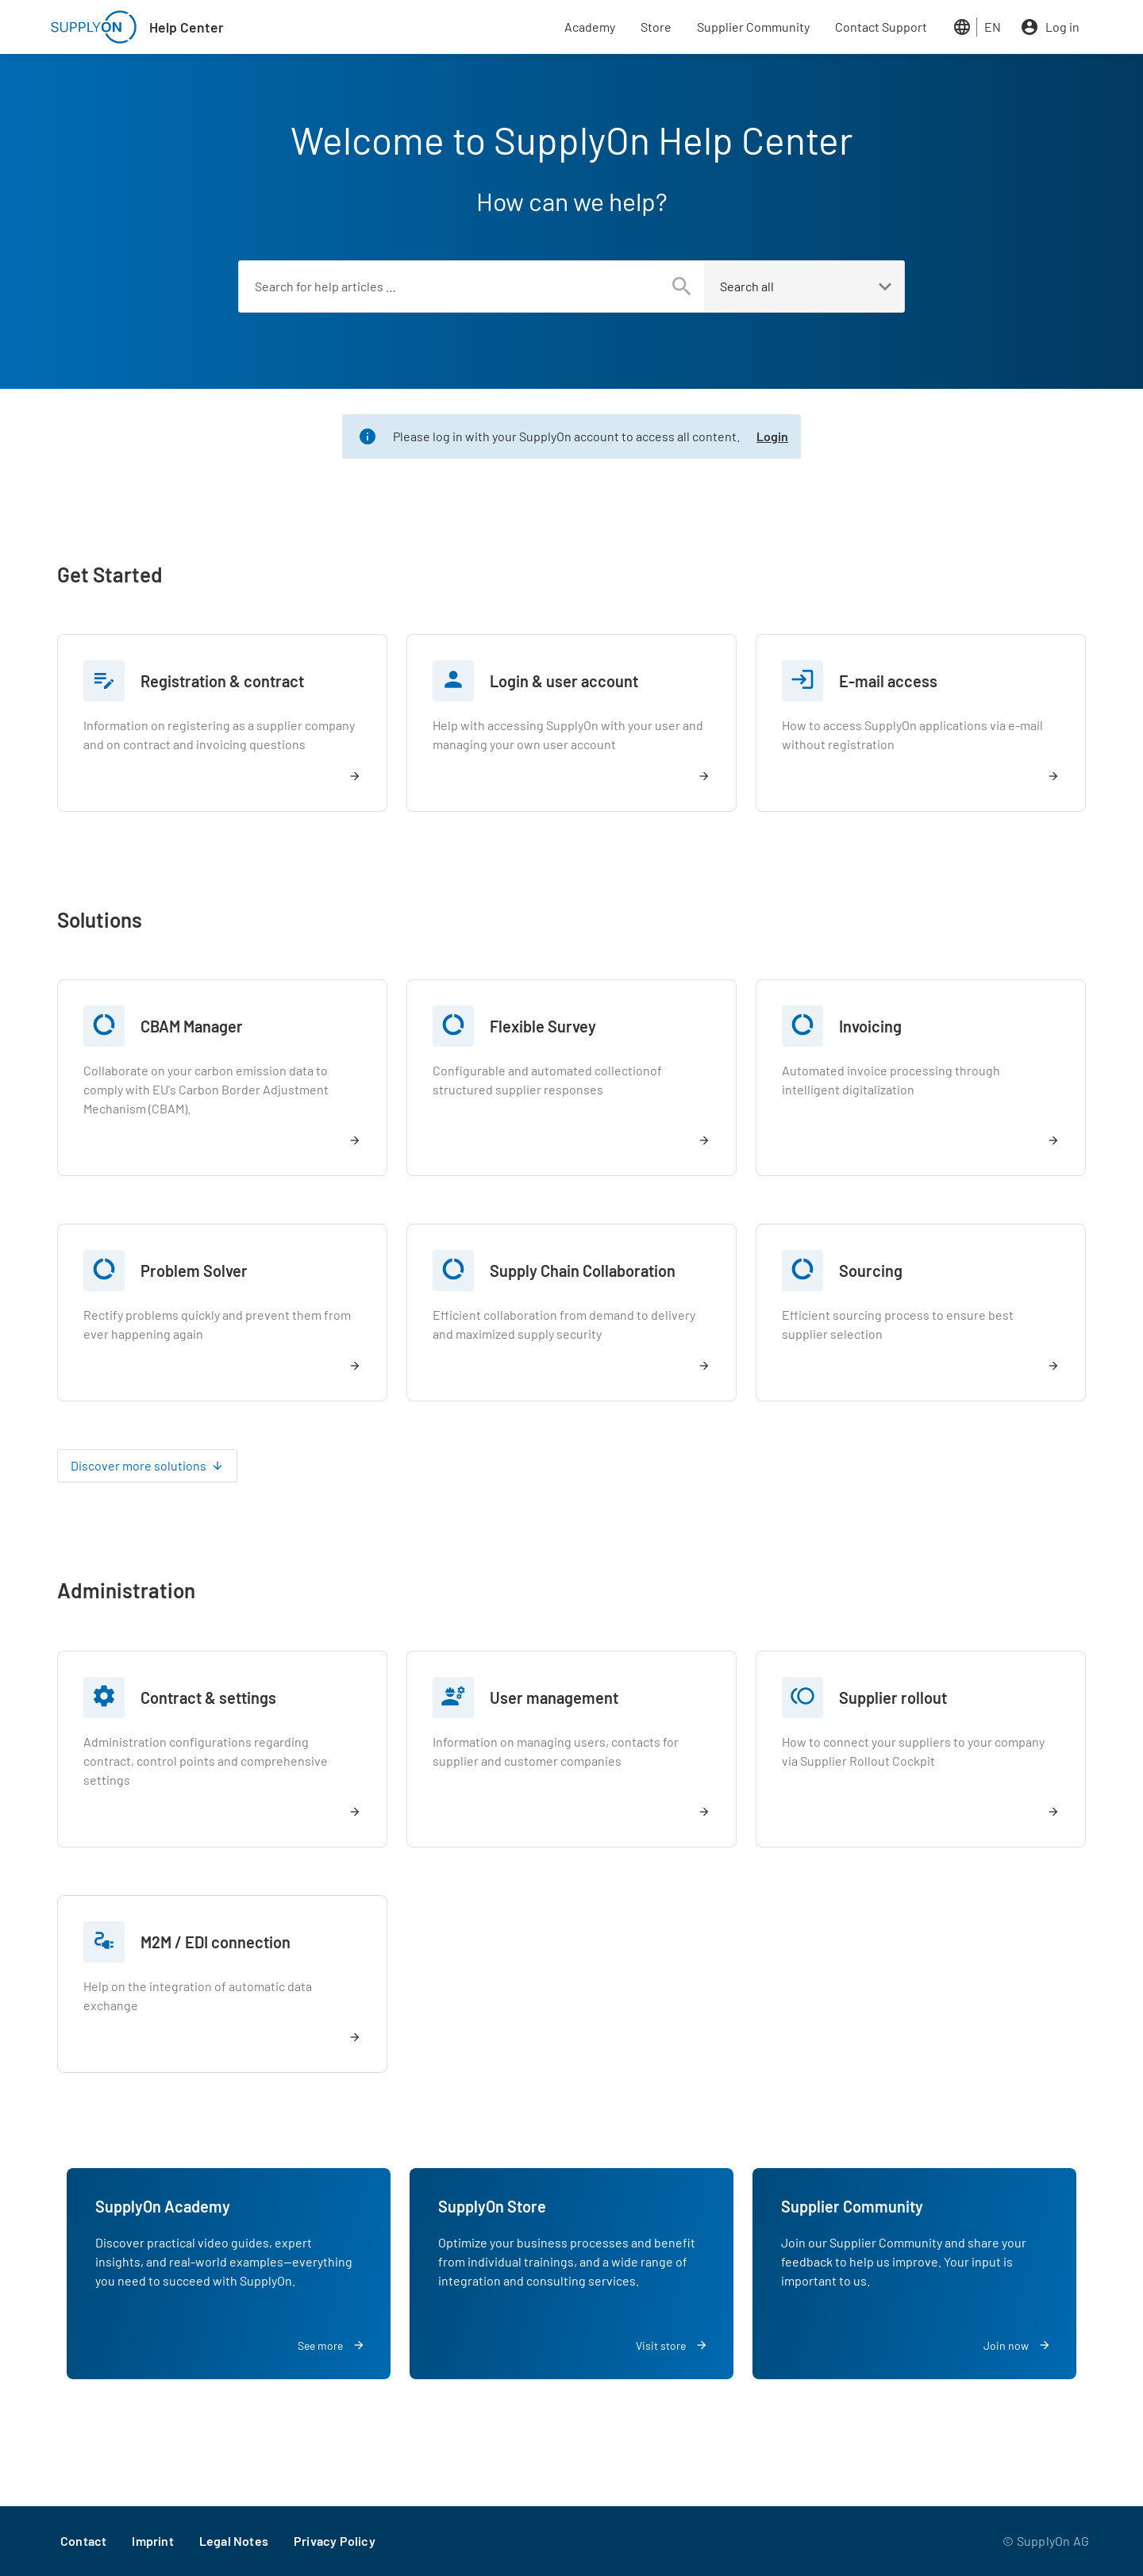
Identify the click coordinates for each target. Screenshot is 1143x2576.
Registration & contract (222, 680)
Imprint (152, 2540)
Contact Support (881, 26)
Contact (83, 2540)
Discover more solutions (138, 1465)
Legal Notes (233, 2540)
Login (772, 436)
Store (656, 26)
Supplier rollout (893, 1697)
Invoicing (870, 1026)
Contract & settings (208, 1697)
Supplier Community (753, 26)
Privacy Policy (334, 2540)
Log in (1062, 26)
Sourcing (870, 1270)
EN (992, 26)
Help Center (186, 27)
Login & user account (564, 680)
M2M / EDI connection (215, 1941)
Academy (589, 26)
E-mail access (888, 680)
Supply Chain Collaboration (582, 1270)
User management (554, 1697)
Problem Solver (194, 1270)
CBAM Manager (191, 1026)
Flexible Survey (543, 1026)
